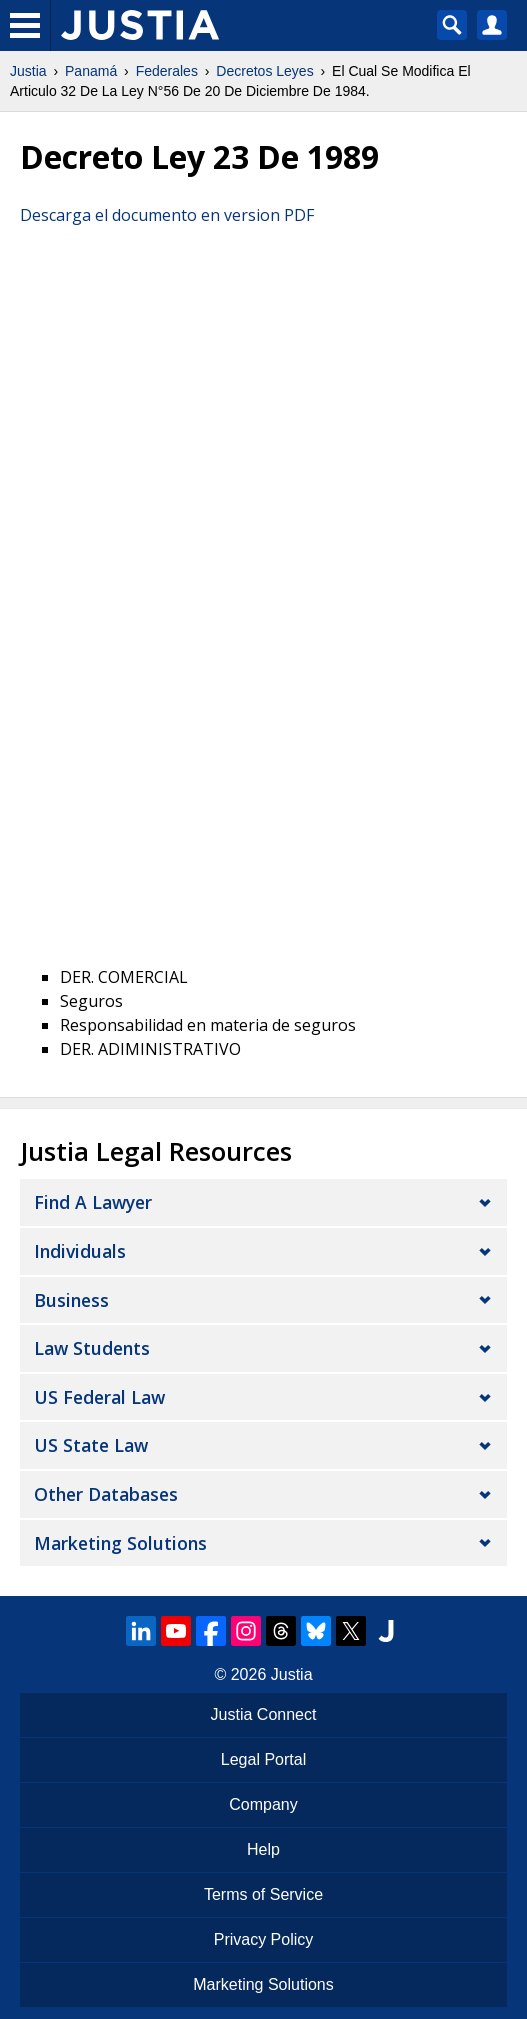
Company (263, 1804)
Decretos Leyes (264, 71)
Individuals (80, 1251)
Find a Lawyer (93, 1202)
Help (263, 1849)
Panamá (91, 71)
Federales (167, 71)
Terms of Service (263, 1894)
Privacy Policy (264, 1939)
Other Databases (106, 1494)
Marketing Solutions (120, 1543)
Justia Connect (264, 1714)
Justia (28, 71)
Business (71, 1300)
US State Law (91, 1445)
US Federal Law (99, 1397)
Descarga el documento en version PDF (167, 215)
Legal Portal (263, 1759)
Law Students (92, 1348)
